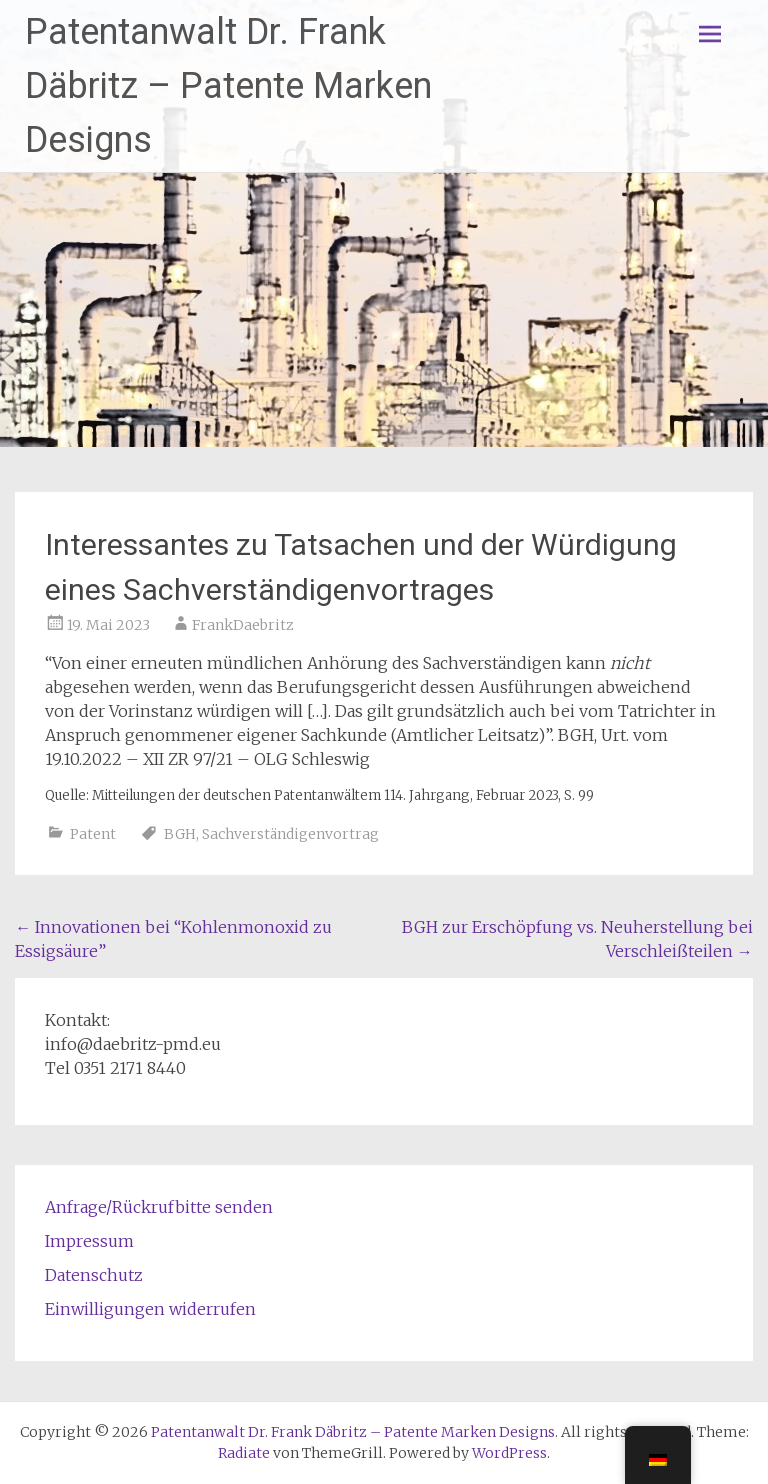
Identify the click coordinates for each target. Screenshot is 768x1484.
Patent (93, 834)
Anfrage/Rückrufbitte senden (159, 1207)
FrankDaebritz (243, 625)
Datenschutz (94, 1275)
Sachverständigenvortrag (290, 834)
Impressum (89, 1241)
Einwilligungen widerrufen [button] (150, 1309)
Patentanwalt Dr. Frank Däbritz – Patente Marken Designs (228, 86)
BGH (180, 834)
